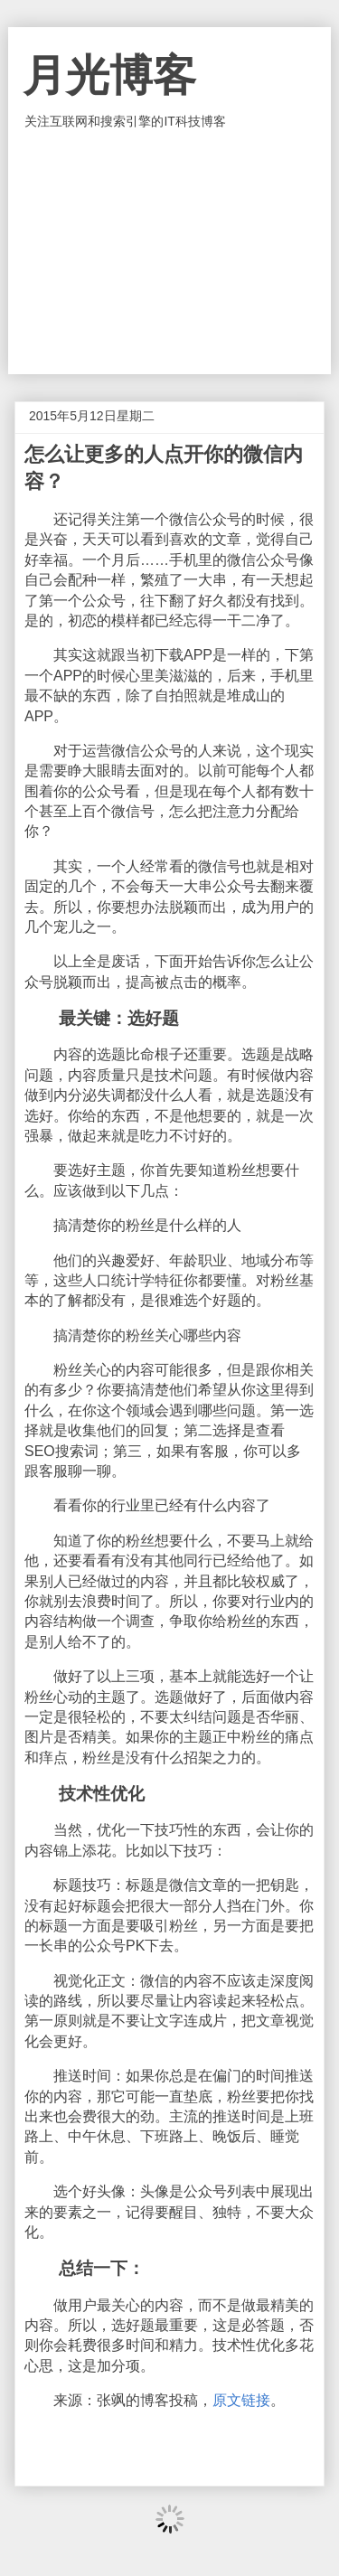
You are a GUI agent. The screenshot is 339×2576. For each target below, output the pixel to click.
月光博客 (109, 75)
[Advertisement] (170, 252)
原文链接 (241, 2400)
